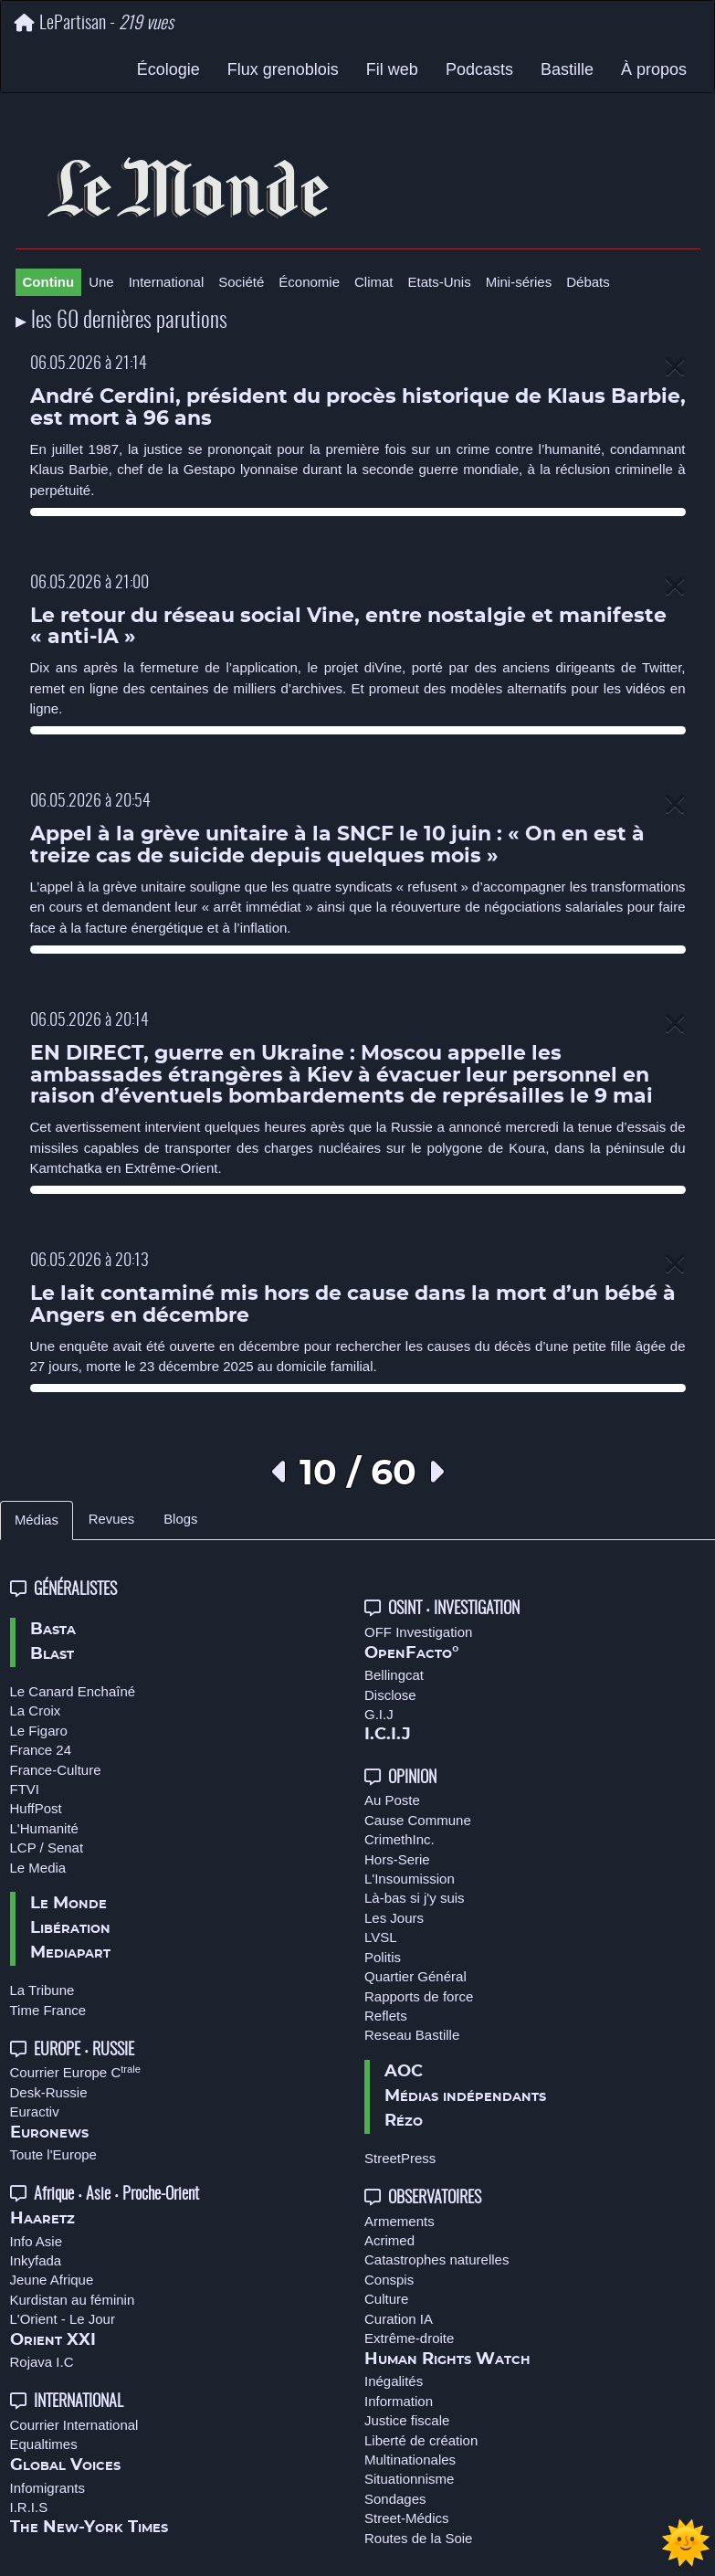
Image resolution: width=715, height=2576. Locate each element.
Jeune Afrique (52, 2279)
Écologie (168, 69)
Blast (52, 1654)
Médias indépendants (465, 2096)
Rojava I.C (42, 2362)
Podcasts (479, 69)
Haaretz (42, 2219)
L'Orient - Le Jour (62, 2319)
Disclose (390, 1695)
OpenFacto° (411, 1653)
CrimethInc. (399, 1839)
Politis (382, 1957)
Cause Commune (417, 1820)
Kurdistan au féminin (72, 2299)
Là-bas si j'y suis (414, 1898)
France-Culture (55, 1770)
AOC (403, 2072)
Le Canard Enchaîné (73, 1691)
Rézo (403, 2121)
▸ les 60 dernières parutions (121, 322)
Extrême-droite (409, 2338)
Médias (36, 1520)
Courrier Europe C (76, 2072)
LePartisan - (94, 23)
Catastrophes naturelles (436, 2259)
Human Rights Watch (447, 2359)
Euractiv (34, 2111)
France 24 (41, 1750)
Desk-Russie (49, 2092)
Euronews (49, 2133)
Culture (386, 2299)
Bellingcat (394, 1675)
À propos (654, 69)
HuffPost (36, 1808)
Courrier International (74, 2425)
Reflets (385, 2015)
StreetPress (400, 2158)
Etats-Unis (439, 282)
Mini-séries (519, 282)
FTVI (25, 1789)
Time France (48, 2010)
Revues (111, 1519)
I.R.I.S (29, 2507)
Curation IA (398, 2319)
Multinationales (410, 2459)
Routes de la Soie (418, 2538)
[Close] (675, 368)
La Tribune (42, 1990)
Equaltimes (44, 2444)
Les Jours (394, 1918)
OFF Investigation (418, 1632)
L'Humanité (44, 1828)
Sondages (395, 2499)
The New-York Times (89, 2527)
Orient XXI (53, 2340)
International (167, 282)
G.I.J (379, 1714)
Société (241, 282)
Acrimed (389, 2240)
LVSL (380, 1937)
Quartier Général (415, 1976)
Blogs (180, 1519)
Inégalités (393, 2381)
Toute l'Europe (53, 2154)
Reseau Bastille (411, 2035)
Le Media (38, 1867)
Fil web (392, 69)
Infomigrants (48, 2488)
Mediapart (70, 1953)
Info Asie (36, 2241)
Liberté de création (421, 2440)
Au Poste (392, 1800)
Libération (70, 1928)
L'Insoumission (409, 1878)
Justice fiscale (406, 2420)
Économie (309, 282)
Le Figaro (39, 1730)
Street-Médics (406, 2518)
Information (398, 2401)
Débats (588, 282)
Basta (53, 1629)
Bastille (567, 69)
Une (101, 282)
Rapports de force (418, 1996)
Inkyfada (36, 2260)
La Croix (35, 1710)
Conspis (389, 2279)
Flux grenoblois (283, 69)
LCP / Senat (47, 1847)
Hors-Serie (397, 1859)
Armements (399, 2221)
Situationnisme (409, 2478)
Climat (374, 282)
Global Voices (65, 2465)
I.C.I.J (387, 1734)
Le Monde (68, 1903)
